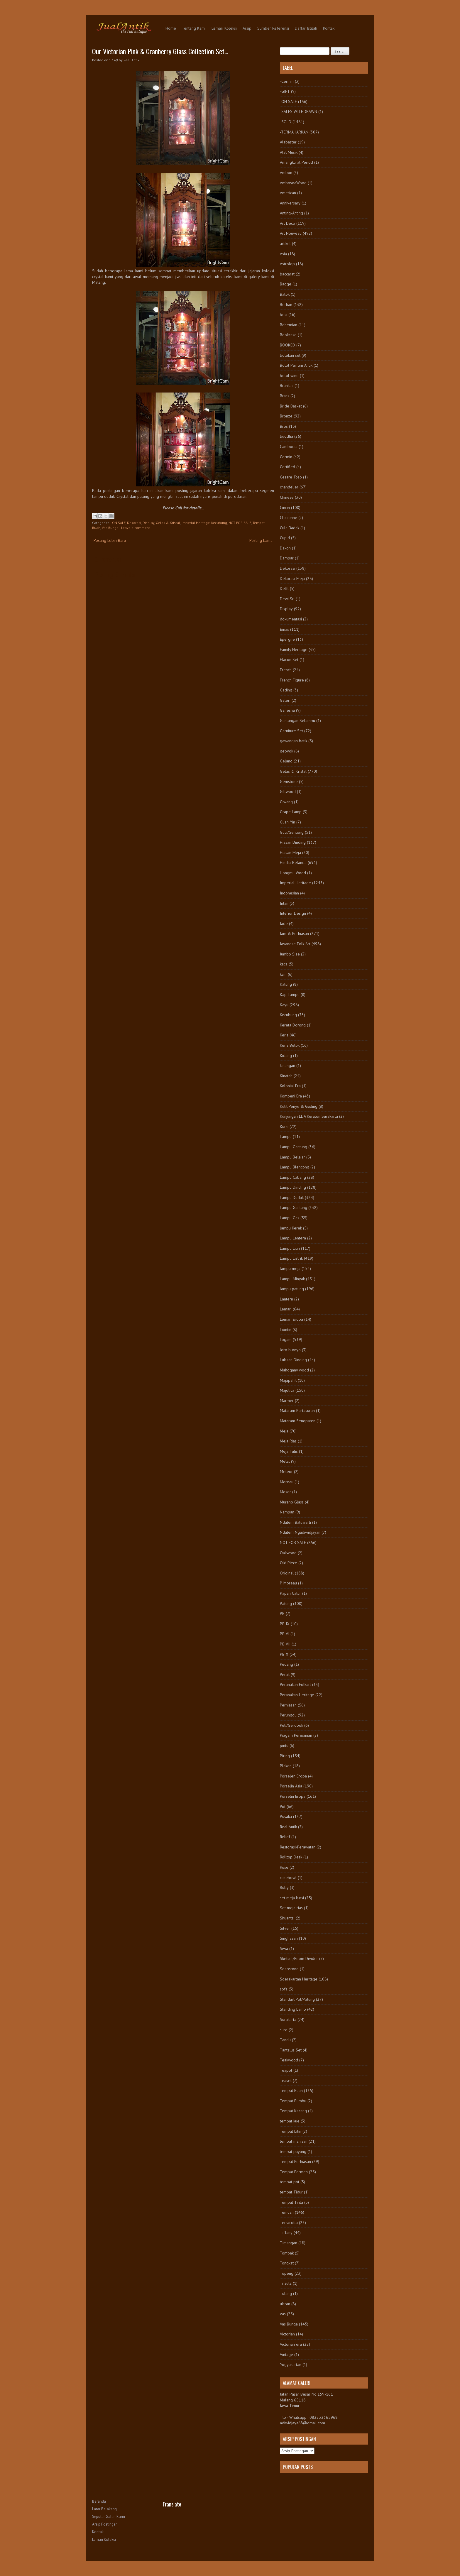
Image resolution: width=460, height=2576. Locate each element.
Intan (284, 903)
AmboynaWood (293, 182)
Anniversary (290, 203)
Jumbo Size (290, 954)
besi (283, 314)
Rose (284, 1867)
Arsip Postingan (105, 2524)
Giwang (286, 801)
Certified (287, 466)
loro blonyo (290, 1349)
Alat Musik (288, 152)
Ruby (284, 1887)
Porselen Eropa (293, 1776)
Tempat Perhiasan (295, 2161)
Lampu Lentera (293, 1238)
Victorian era (291, 2344)
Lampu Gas (289, 1217)
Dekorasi (134, 522)
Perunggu (288, 1715)
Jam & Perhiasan (294, 933)
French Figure (292, 680)
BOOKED (287, 345)
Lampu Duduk (292, 1197)
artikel (285, 243)
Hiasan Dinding (293, 842)
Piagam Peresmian (296, 1735)
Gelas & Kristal (168, 522)
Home (170, 28)
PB (282, 1613)
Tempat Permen (294, 2171)
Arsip (247, 28)
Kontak (328, 28)
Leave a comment (135, 527)
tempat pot (289, 2181)
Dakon (285, 548)
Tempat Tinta (291, 2202)
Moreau (286, 1481)
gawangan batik (293, 740)
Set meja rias (291, 1907)
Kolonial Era (290, 1085)
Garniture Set (291, 730)
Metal (285, 1461)
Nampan (287, 1512)
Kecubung (219, 522)
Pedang (286, 1664)
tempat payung (293, 2151)
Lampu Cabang (293, 1177)
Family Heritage (293, 649)
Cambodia (288, 446)
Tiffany (286, 2232)
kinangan (287, 1065)
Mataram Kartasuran (297, 1410)
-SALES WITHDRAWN (298, 111)
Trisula (286, 2283)
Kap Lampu (290, 994)
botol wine (289, 375)
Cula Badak (289, 527)
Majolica (287, 1390)
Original (287, 1573)
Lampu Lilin (290, 1248)
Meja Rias (288, 1441)
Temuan (287, 2212)
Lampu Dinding (293, 1187)
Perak (285, 1674)
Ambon (286, 172)
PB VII (285, 1644)
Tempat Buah (291, 2090)
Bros (284, 426)
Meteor (286, 1471)
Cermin (286, 456)
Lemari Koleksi (224, 28)
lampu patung (292, 1288)
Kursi (284, 1126)
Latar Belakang (104, 2508)
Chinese (287, 497)
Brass (284, 395)
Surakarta (288, 2019)
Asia (283, 253)
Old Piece (288, 1562)
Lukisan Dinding (293, 1359)
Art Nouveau (291, 233)
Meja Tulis (289, 1451)
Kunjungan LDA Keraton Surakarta (309, 1116)
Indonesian (289, 893)
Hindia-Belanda (293, 862)
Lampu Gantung (293, 1146)
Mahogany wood (294, 1370)
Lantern (286, 1299)
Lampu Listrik (291, 1258)
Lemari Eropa (291, 1319)
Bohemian (288, 324)
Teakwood (289, 2060)
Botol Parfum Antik (296, 365)
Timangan (288, 2242)
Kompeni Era (291, 1096)
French (286, 669)
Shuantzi (287, 1918)
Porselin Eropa (292, 1796)
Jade (284, 923)
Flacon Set (289, 659)
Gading (286, 690)
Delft (284, 588)
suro (284, 2029)
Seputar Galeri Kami (108, 2516)
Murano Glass (292, 1502)
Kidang (286, 1055)
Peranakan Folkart (295, 1684)
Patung (286, 1603)
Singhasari (289, 1938)
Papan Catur (290, 1593)
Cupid (285, 537)
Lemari (286, 1309)
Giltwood (288, 791)
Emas (284, 629)
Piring (285, 1755)
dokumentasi (291, 619)
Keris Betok (290, 1045)
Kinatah (286, 1075)
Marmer (287, 1400)
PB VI (284, 1633)
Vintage (286, 2354)
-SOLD (285, 121)
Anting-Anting (291, 213)
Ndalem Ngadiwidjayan (300, 1532)
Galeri (285, 700)
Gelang (286, 761)
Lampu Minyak (292, 1278)
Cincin (285, 507)
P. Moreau (288, 1583)
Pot (282, 1806)
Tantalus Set (291, 2050)
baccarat (287, 274)
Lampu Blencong (294, 1167)
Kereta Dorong (293, 1025)
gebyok (286, 751)
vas (283, 2313)
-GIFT (285, 91)
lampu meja (290, 1268)
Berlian (286, 304)
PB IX (285, 1623)
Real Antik (288, 1826)
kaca (284, 964)
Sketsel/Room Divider (299, 1958)
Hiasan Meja (290, 852)
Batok (285, 294)
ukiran (285, 2303)
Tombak (287, 2253)
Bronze (286, 416)
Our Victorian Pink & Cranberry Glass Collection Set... (160, 51)
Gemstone (289, 781)
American (288, 192)
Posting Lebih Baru (110, 540)
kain (283, 974)
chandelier (289, 487)
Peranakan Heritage (297, 1694)
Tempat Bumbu (293, 2100)
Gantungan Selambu (297, 720)
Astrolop (287, 263)
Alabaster (288, 142)
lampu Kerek (291, 1228)
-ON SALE (118, 522)
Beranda (99, 2501)
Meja (284, 1431)
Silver (285, 1928)
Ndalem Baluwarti (295, 1522)
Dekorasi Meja (292, 578)
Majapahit (288, 1380)
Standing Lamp (293, 2009)
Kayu (284, 1004)
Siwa (284, 1948)
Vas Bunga (110, 527)
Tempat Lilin (290, 2131)
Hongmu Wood (293, 872)
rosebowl (288, 1877)
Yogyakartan (290, 2364)
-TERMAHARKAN (294, 132)
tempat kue (290, 2121)
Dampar (287, 558)
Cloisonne (288, 517)
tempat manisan (293, 2141)
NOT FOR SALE (240, 522)
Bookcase (288, 334)
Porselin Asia (291, 1786)
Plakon (286, 1765)
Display (148, 522)
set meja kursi (292, 1897)
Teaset (286, 2080)
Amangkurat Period (296, 162)
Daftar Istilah (306, 28)
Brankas (286, 385)
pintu (284, 1745)
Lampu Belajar (292, 1157)
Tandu (285, 2039)
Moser (285, 1491)
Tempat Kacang (293, 2110)
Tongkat (287, 2263)
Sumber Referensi (273, 28)
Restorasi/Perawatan (297, 1847)
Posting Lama (261, 540)
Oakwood (288, 1552)
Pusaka (286, 1816)
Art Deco (287, 223)
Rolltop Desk (291, 1857)
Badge (285, 284)
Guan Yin (287, 822)
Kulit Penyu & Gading (298, 1106)
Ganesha (287, 710)
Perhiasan (288, 1705)
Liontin (285, 1329)
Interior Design (293, 913)
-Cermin (287, 81)
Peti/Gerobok (291, 1725)
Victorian (287, 2334)
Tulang (286, 2293)
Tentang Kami (194, 28)
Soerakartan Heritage (298, 1979)
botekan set (290, 355)
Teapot (286, 2070)
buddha (286, 436)
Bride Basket (291, 406)
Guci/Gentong (292, 832)
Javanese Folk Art (295, 943)
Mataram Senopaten (297, 1420)
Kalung (286, 984)
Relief (285, 1836)
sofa (284, 1989)
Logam (286, 1339)
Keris (284, 1035)
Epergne (287, 639)
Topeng (286, 2273)
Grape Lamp (291, 811)
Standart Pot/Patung (297, 1999)
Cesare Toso (291, 477)
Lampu (286, 1136)
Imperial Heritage (196, 522)
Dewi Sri (287, 598)
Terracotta (289, 2222)
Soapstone (289, 1968)
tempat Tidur (291, 2192)
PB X (284, 1654)
